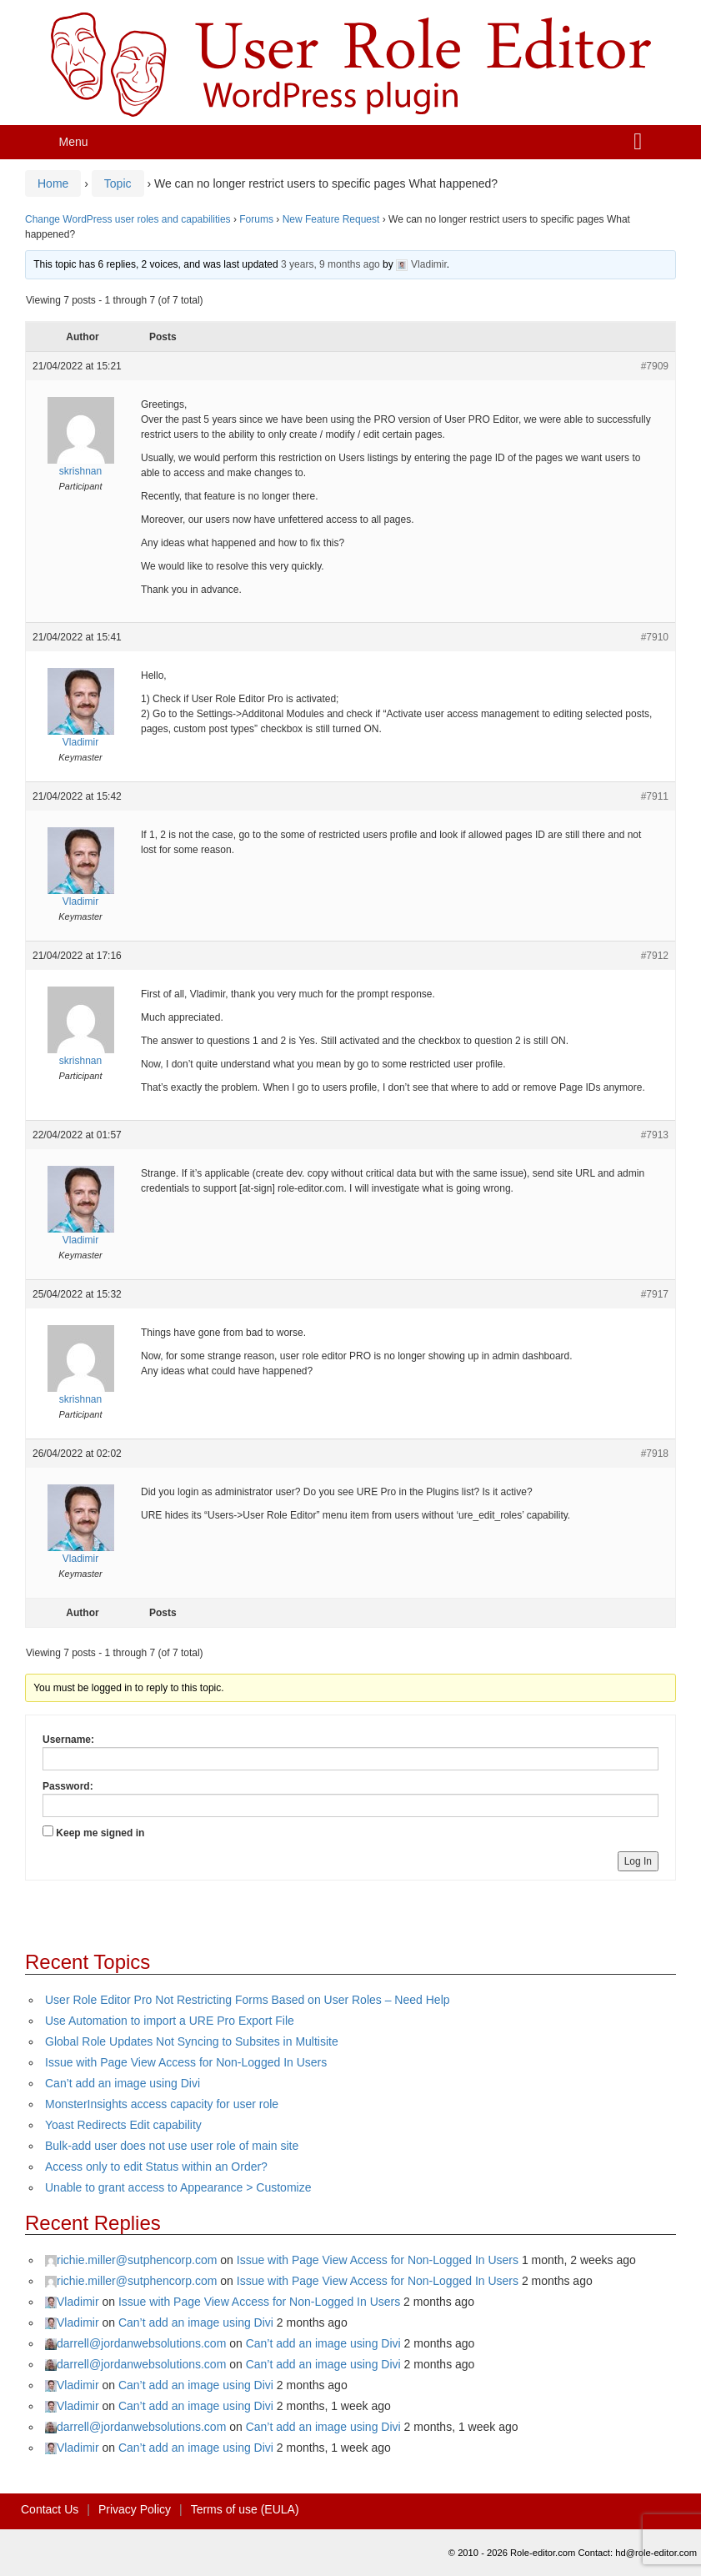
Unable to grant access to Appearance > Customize (178, 2187)
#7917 (654, 1294)
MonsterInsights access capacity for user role (161, 2104)
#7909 (654, 366)
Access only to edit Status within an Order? (156, 2166)
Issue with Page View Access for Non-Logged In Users (186, 2062)
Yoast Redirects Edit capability (123, 2125)
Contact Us (49, 2509)
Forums (256, 219)
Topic (118, 183)
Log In (638, 1861)
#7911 (654, 796)
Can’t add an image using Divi (122, 2083)
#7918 (654, 1453)
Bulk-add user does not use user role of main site (171, 2145)
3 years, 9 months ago (330, 264)
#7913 (654, 1135)
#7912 (654, 956)
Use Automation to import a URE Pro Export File (169, 2020)
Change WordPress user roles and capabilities (128, 219)
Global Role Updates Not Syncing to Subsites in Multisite (191, 2041)
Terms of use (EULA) (245, 2509)
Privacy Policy (134, 2509)
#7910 (654, 637)
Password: (68, 1786)
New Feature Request (331, 219)
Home (53, 183)
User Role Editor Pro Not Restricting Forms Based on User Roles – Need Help (247, 1999)
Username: (68, 1739)
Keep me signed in (100, 1833)
